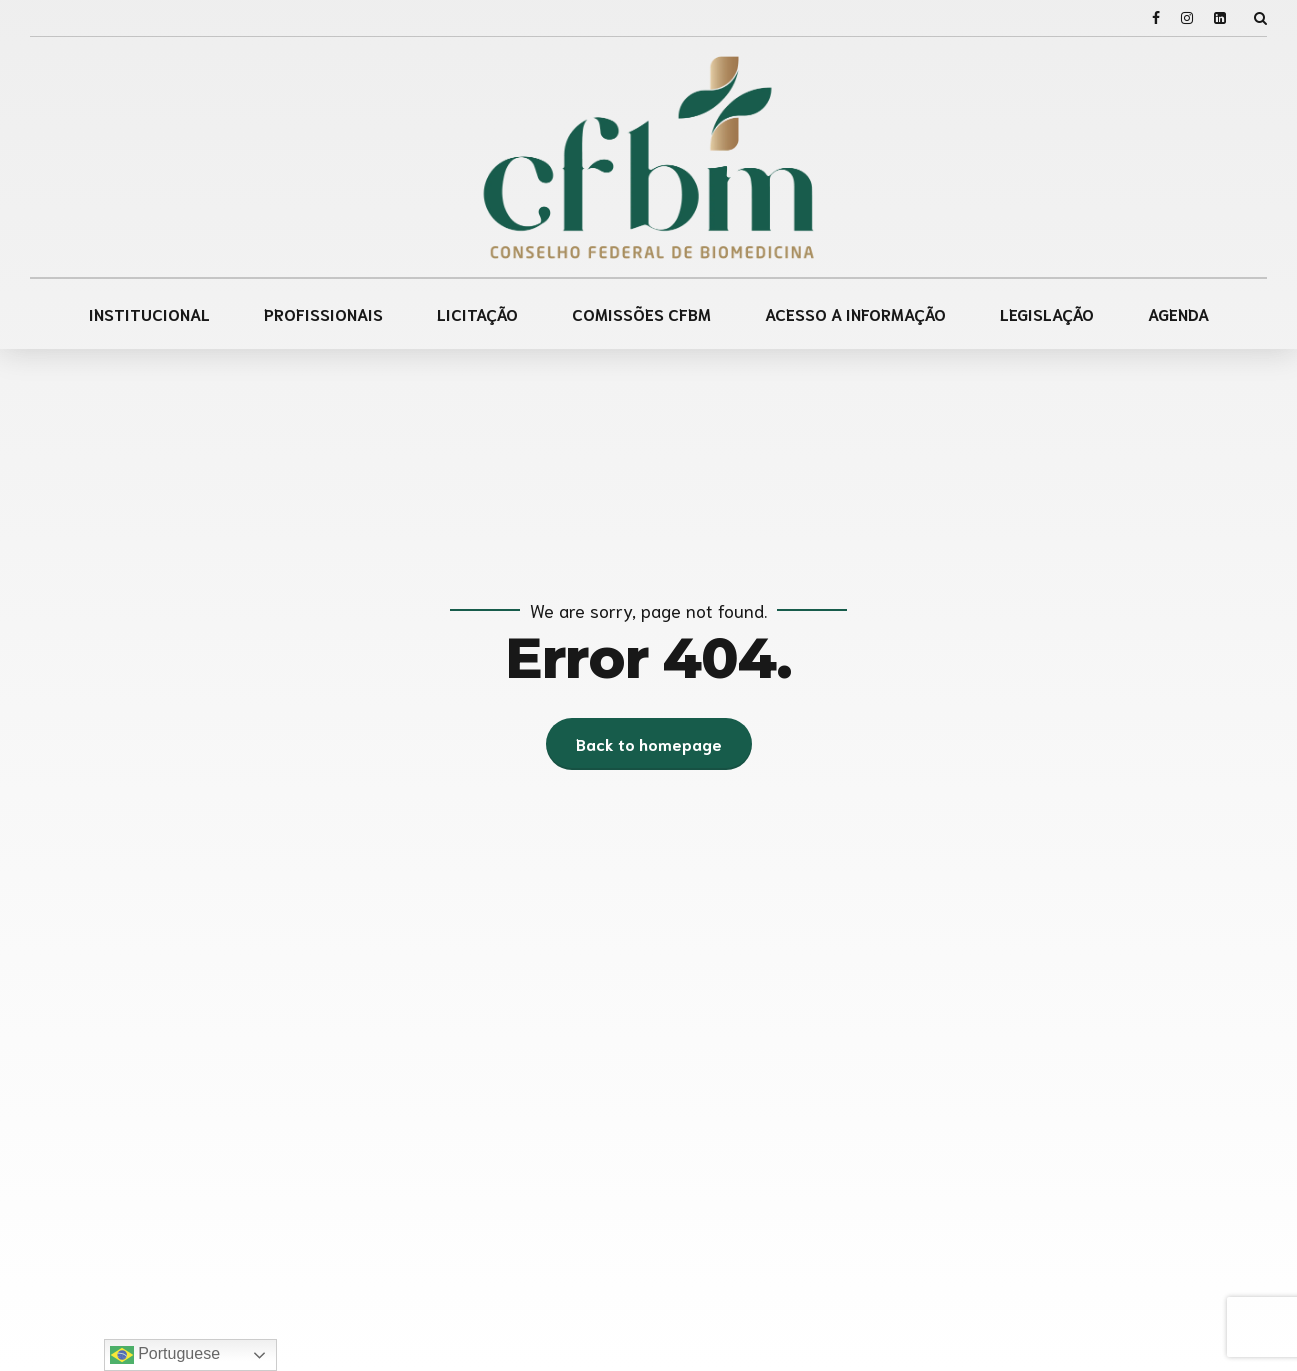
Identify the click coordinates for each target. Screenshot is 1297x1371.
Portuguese (165, 1355)
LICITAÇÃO (477, 313)
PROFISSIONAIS (323, 313)
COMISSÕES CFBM (641, 313)
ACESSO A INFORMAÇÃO (855, 313)
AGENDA (1178, 313)
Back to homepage (649, 743)
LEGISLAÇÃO (1047, 313)
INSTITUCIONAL (149, 313)
